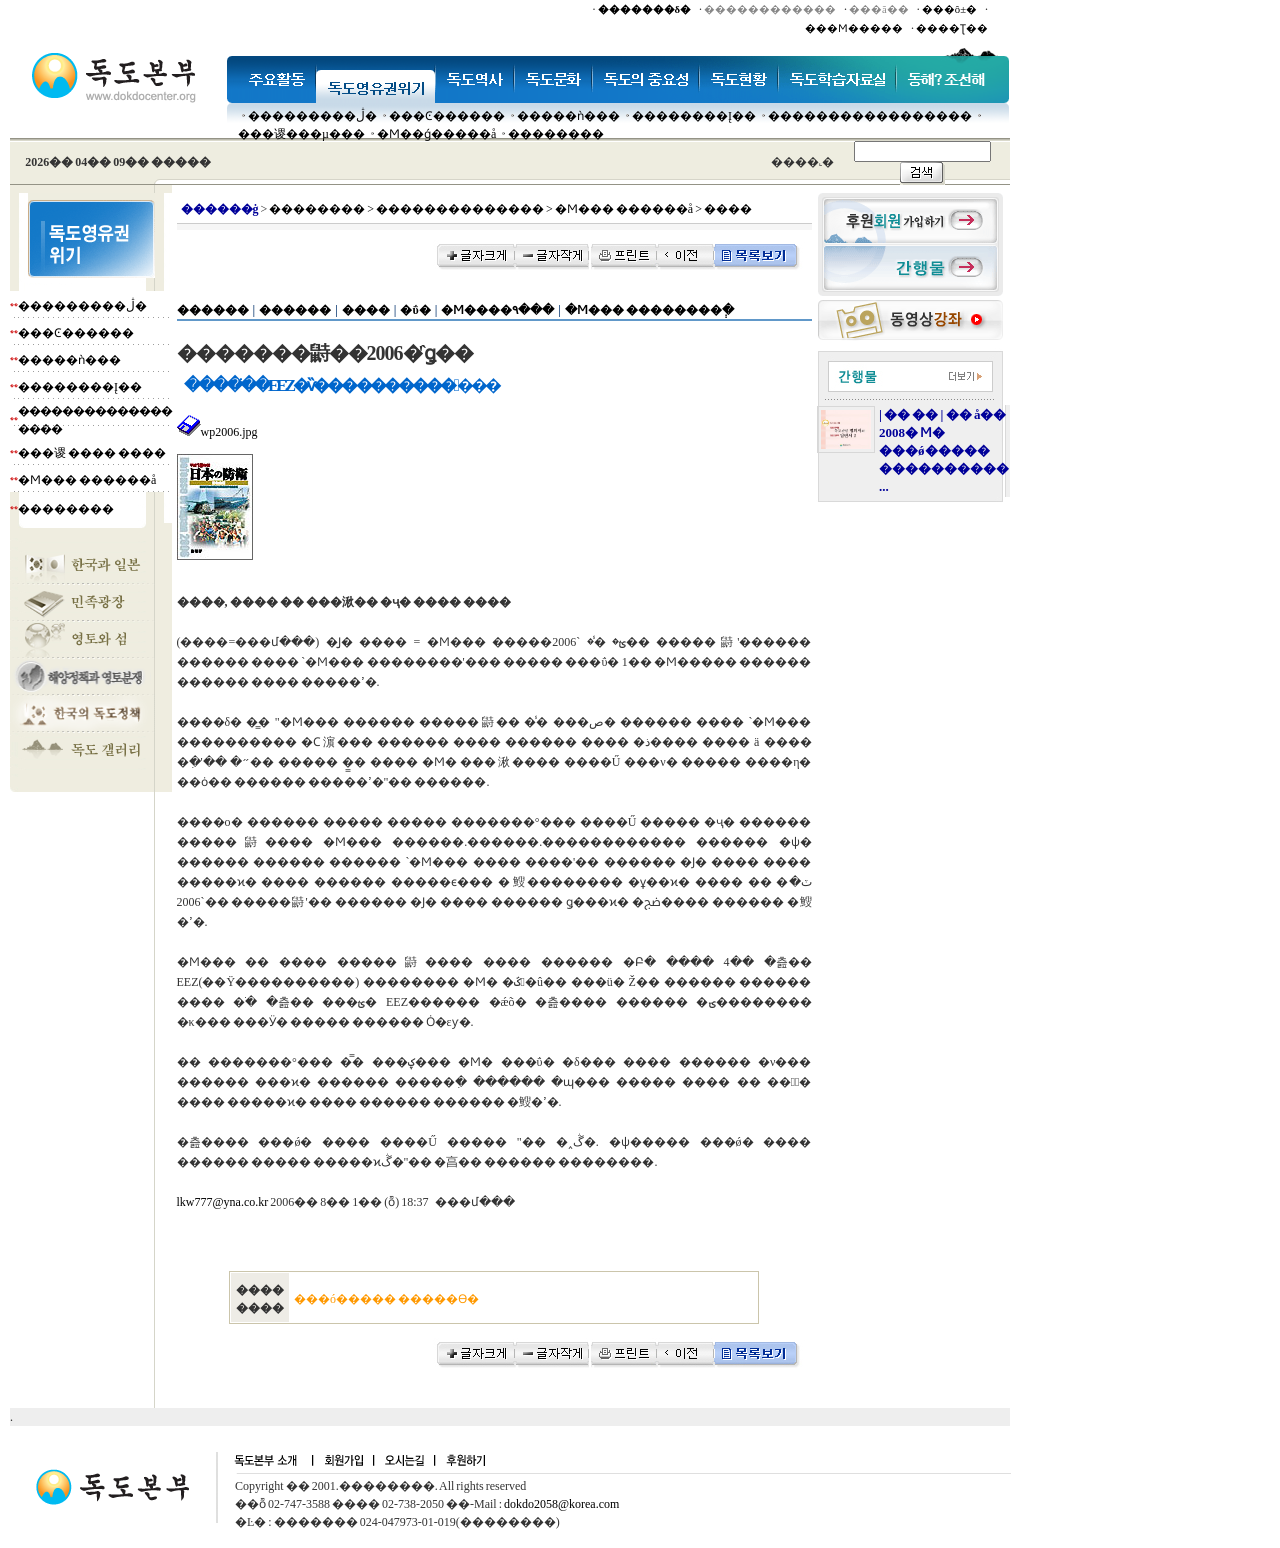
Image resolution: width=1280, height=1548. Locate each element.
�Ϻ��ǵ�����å (436, 134)
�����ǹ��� (568, 116)
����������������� (870, 116)
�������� (556, 134)
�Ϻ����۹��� (497, 310)
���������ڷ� (312, 116)
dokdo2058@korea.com (561, 1504)
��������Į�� (694, 116)
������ (213, 310)
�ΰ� (415, 310)
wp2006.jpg (217, 432)
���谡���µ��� (301, 134)
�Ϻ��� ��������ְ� (649, 310)
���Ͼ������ (447, 116)
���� (366, 310)
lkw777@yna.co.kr (223, 1202)
